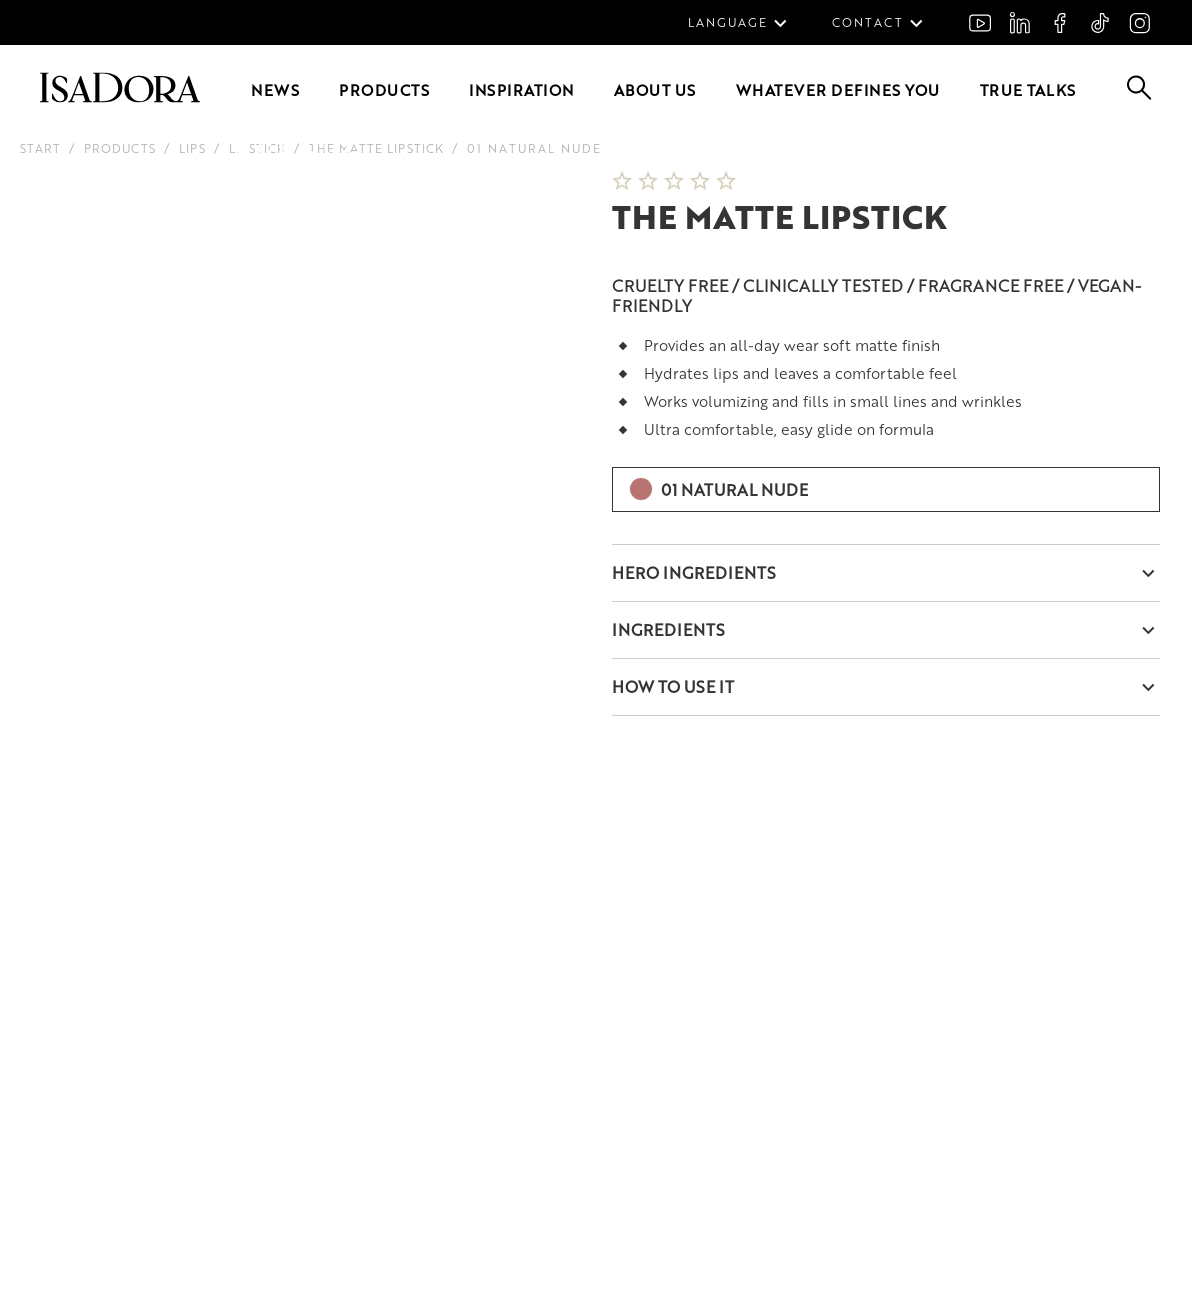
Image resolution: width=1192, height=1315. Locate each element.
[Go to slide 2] (265, 148)
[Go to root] (120, 96)
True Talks (1028, 90)
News (275, 90)
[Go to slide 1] (243, 148)
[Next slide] (544, 171)
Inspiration (521, 90)
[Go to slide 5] (331, 148)
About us (655, 90)
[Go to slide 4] (309, 148)
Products (384, 90)
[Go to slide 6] (353, 148)
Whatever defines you (838, 90)
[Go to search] (1139, 93)
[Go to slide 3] (287, 148)
